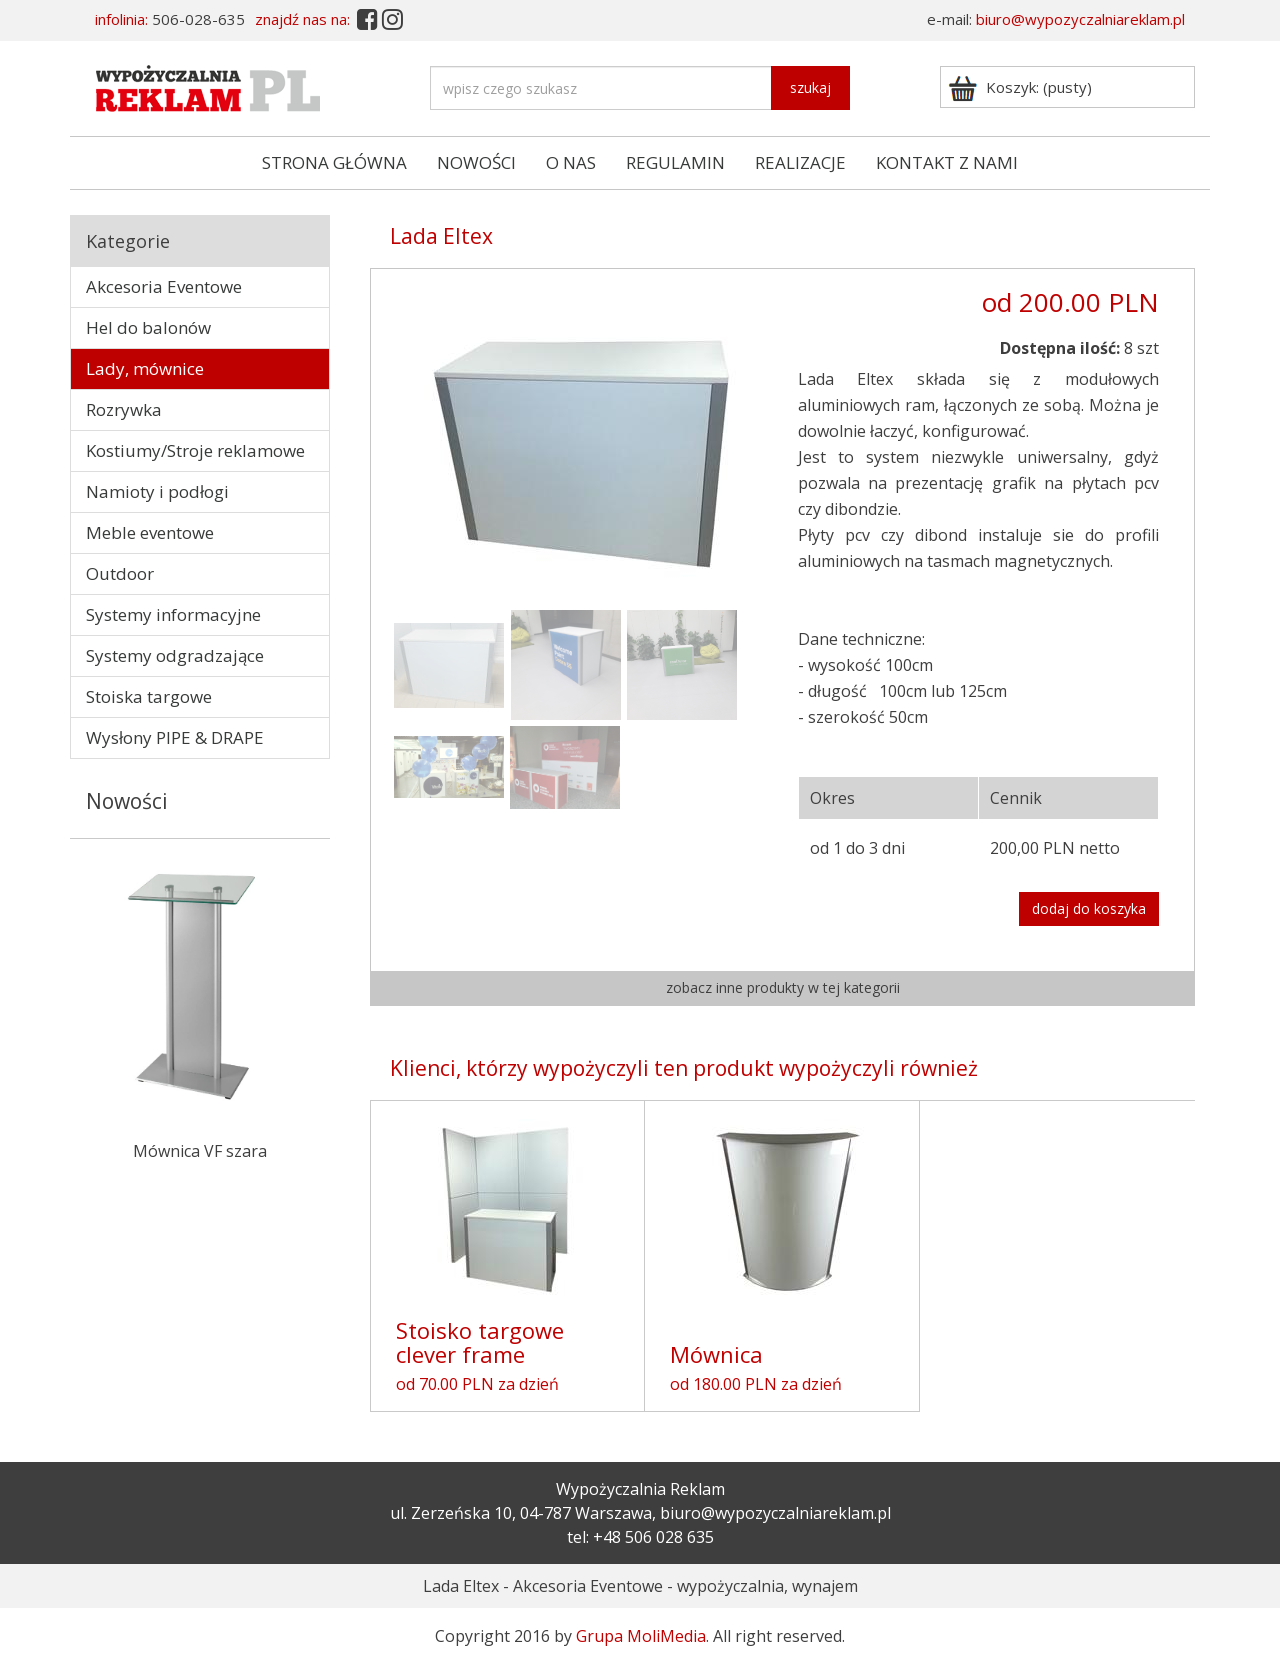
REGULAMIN (675, 162)
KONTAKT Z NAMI (947, 162)
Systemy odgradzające (175, 655)
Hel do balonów (148, 327)
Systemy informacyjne (173, 614)
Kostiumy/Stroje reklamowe (195, 450)
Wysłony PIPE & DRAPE (175, 737)
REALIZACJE (800, 162)
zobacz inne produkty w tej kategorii (783, 987)
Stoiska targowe (149, 696)
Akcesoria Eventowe (164, 286)
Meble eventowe (150, 532)
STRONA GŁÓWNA (334, 162)
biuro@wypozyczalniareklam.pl (1080, 19)
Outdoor (120, 573)
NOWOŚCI (476, 162)
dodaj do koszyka (1089, 908)
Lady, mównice (145, 368)
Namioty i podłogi (157, 491)
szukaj (810, 87)
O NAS (571, 162)
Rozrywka (124, 409)
